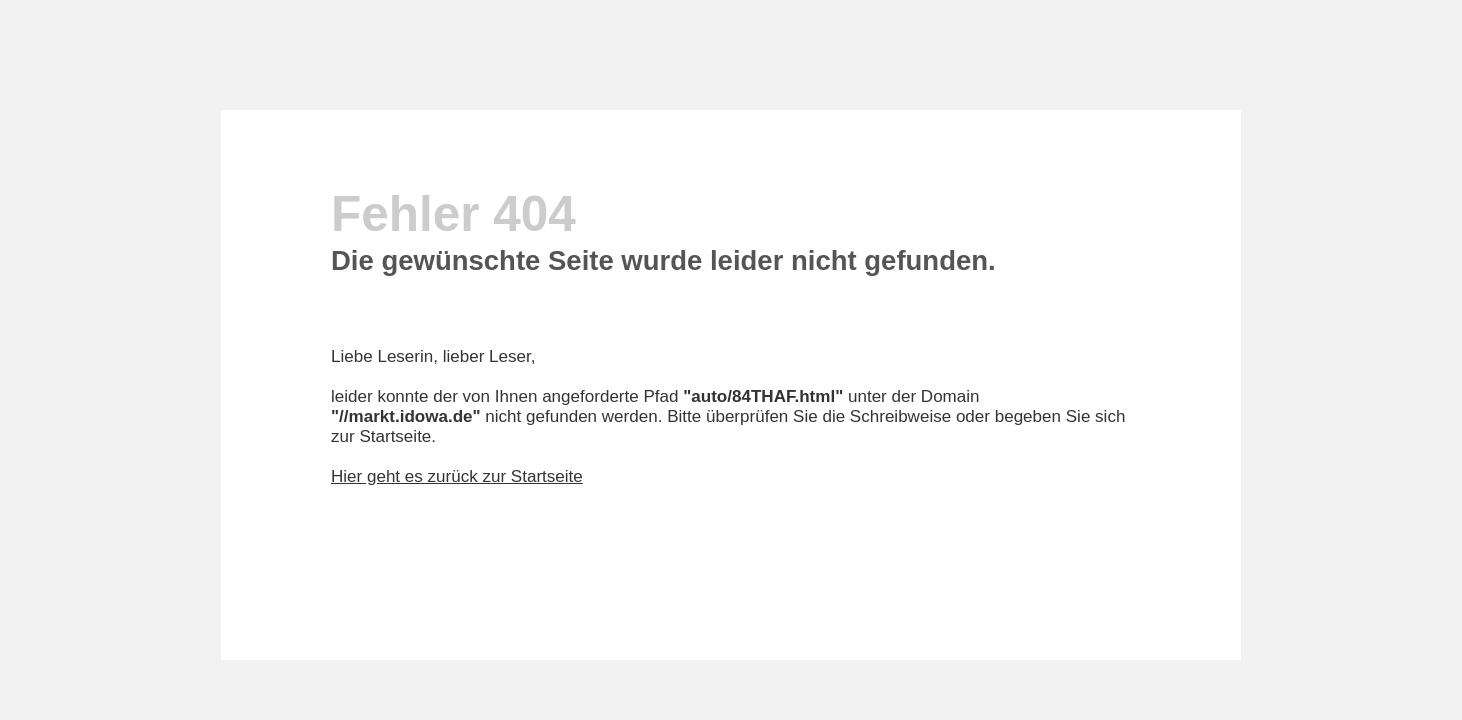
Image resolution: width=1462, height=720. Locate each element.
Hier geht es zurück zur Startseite (457, 476)
